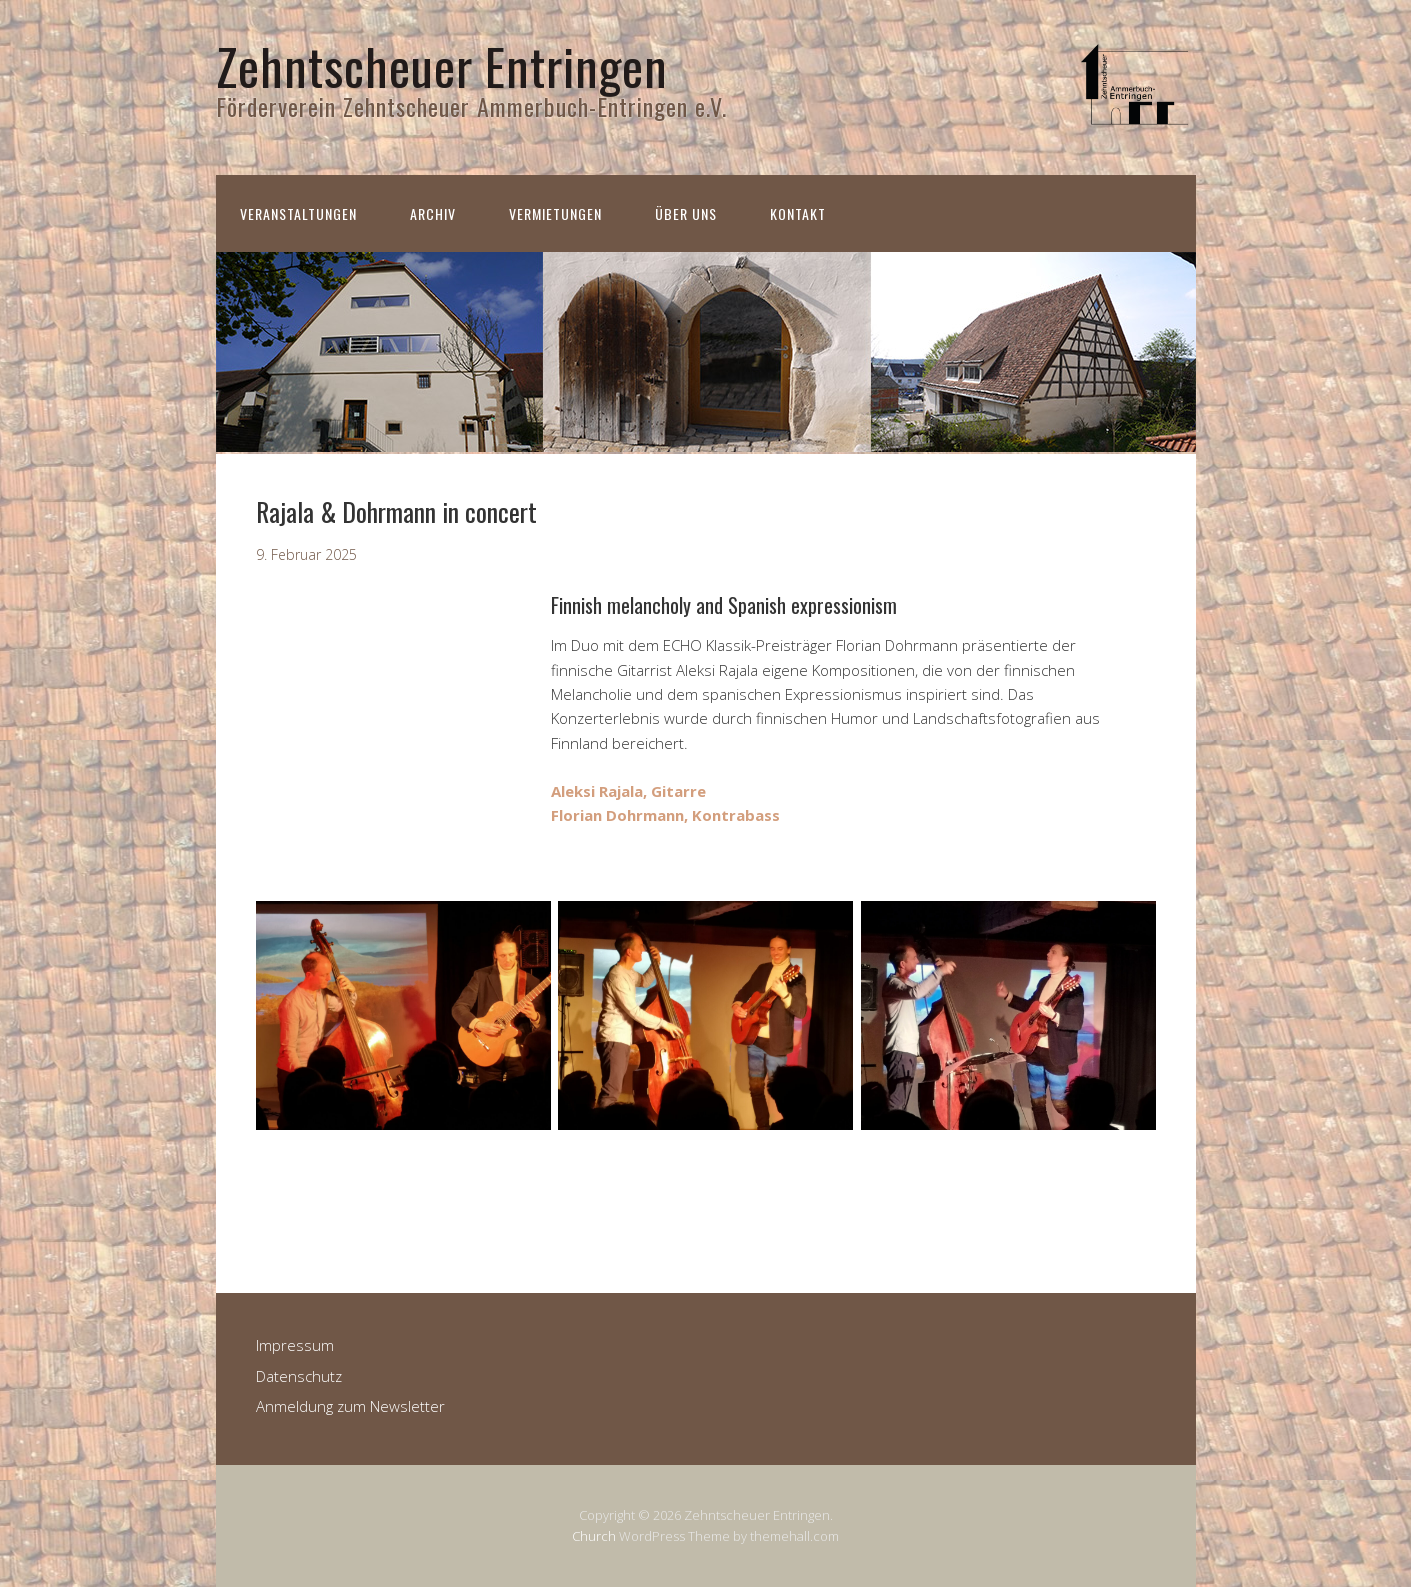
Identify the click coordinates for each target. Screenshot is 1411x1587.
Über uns (686, 213)
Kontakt (798, 213)
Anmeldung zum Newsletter (350, 1406)
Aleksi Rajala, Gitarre (628, 791)
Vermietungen (555, 213)
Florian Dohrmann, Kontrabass (665, 815)
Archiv (433, 213)
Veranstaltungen (298, 213)
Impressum (295, 1345)
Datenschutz (299, 1376)
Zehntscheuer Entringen (442, 65)
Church (594, 1536)
